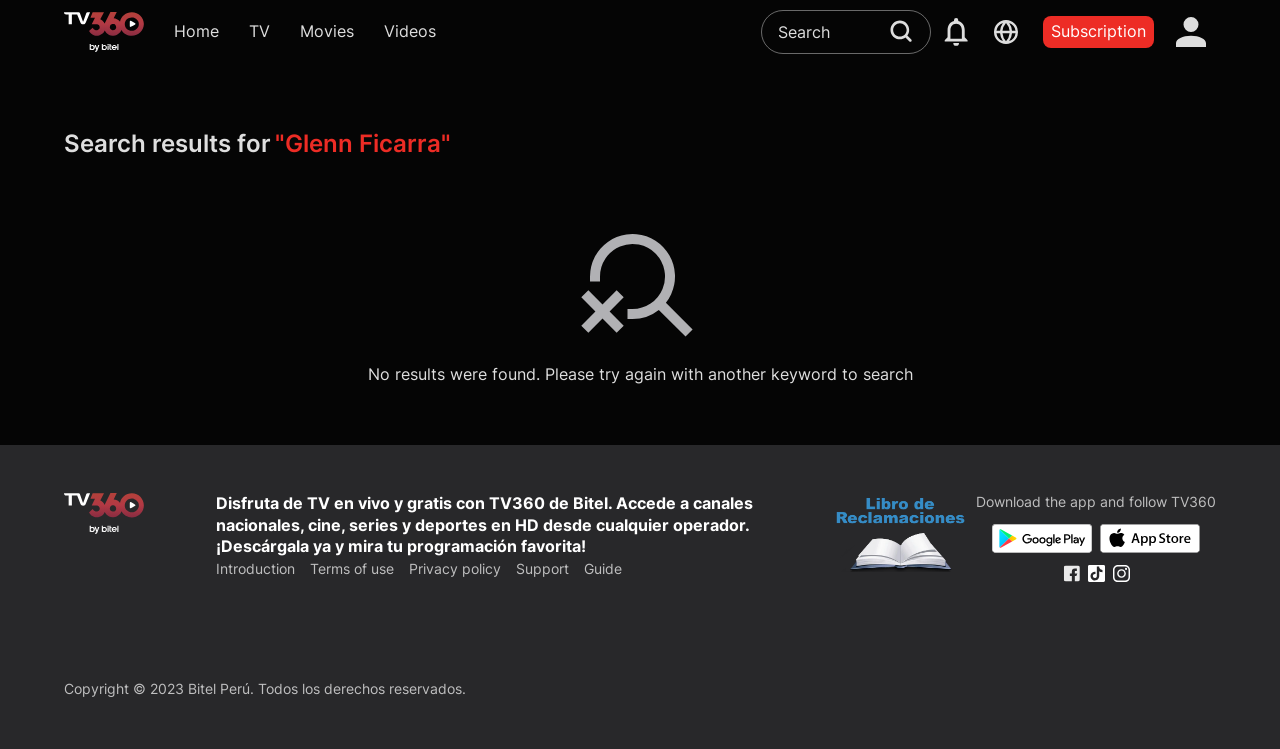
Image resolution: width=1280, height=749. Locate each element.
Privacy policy (455, 568)
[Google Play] (1042, 538)
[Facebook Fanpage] (1071, 573)
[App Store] (1150, 538)
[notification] (956, 32)
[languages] (1006, 32)
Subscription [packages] (1098, 31)
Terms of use (352, 568)
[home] (104, 32)
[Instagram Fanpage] (1121, 573)
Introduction (255, 568)
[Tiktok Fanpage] (1096, 573)
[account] (1191, 32)
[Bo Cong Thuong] (900, 537)
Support (542, 568)
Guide (603, 568)
